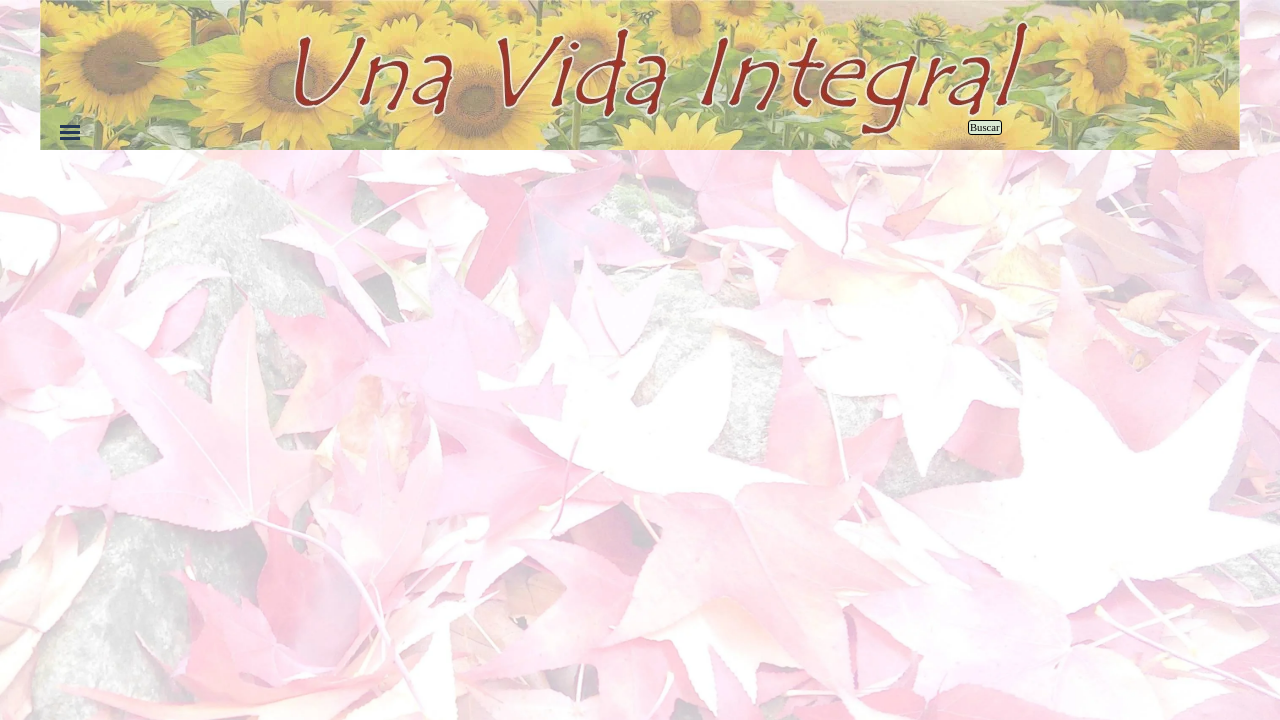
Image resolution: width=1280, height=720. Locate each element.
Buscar (985, 127)
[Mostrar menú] (70, 132)
